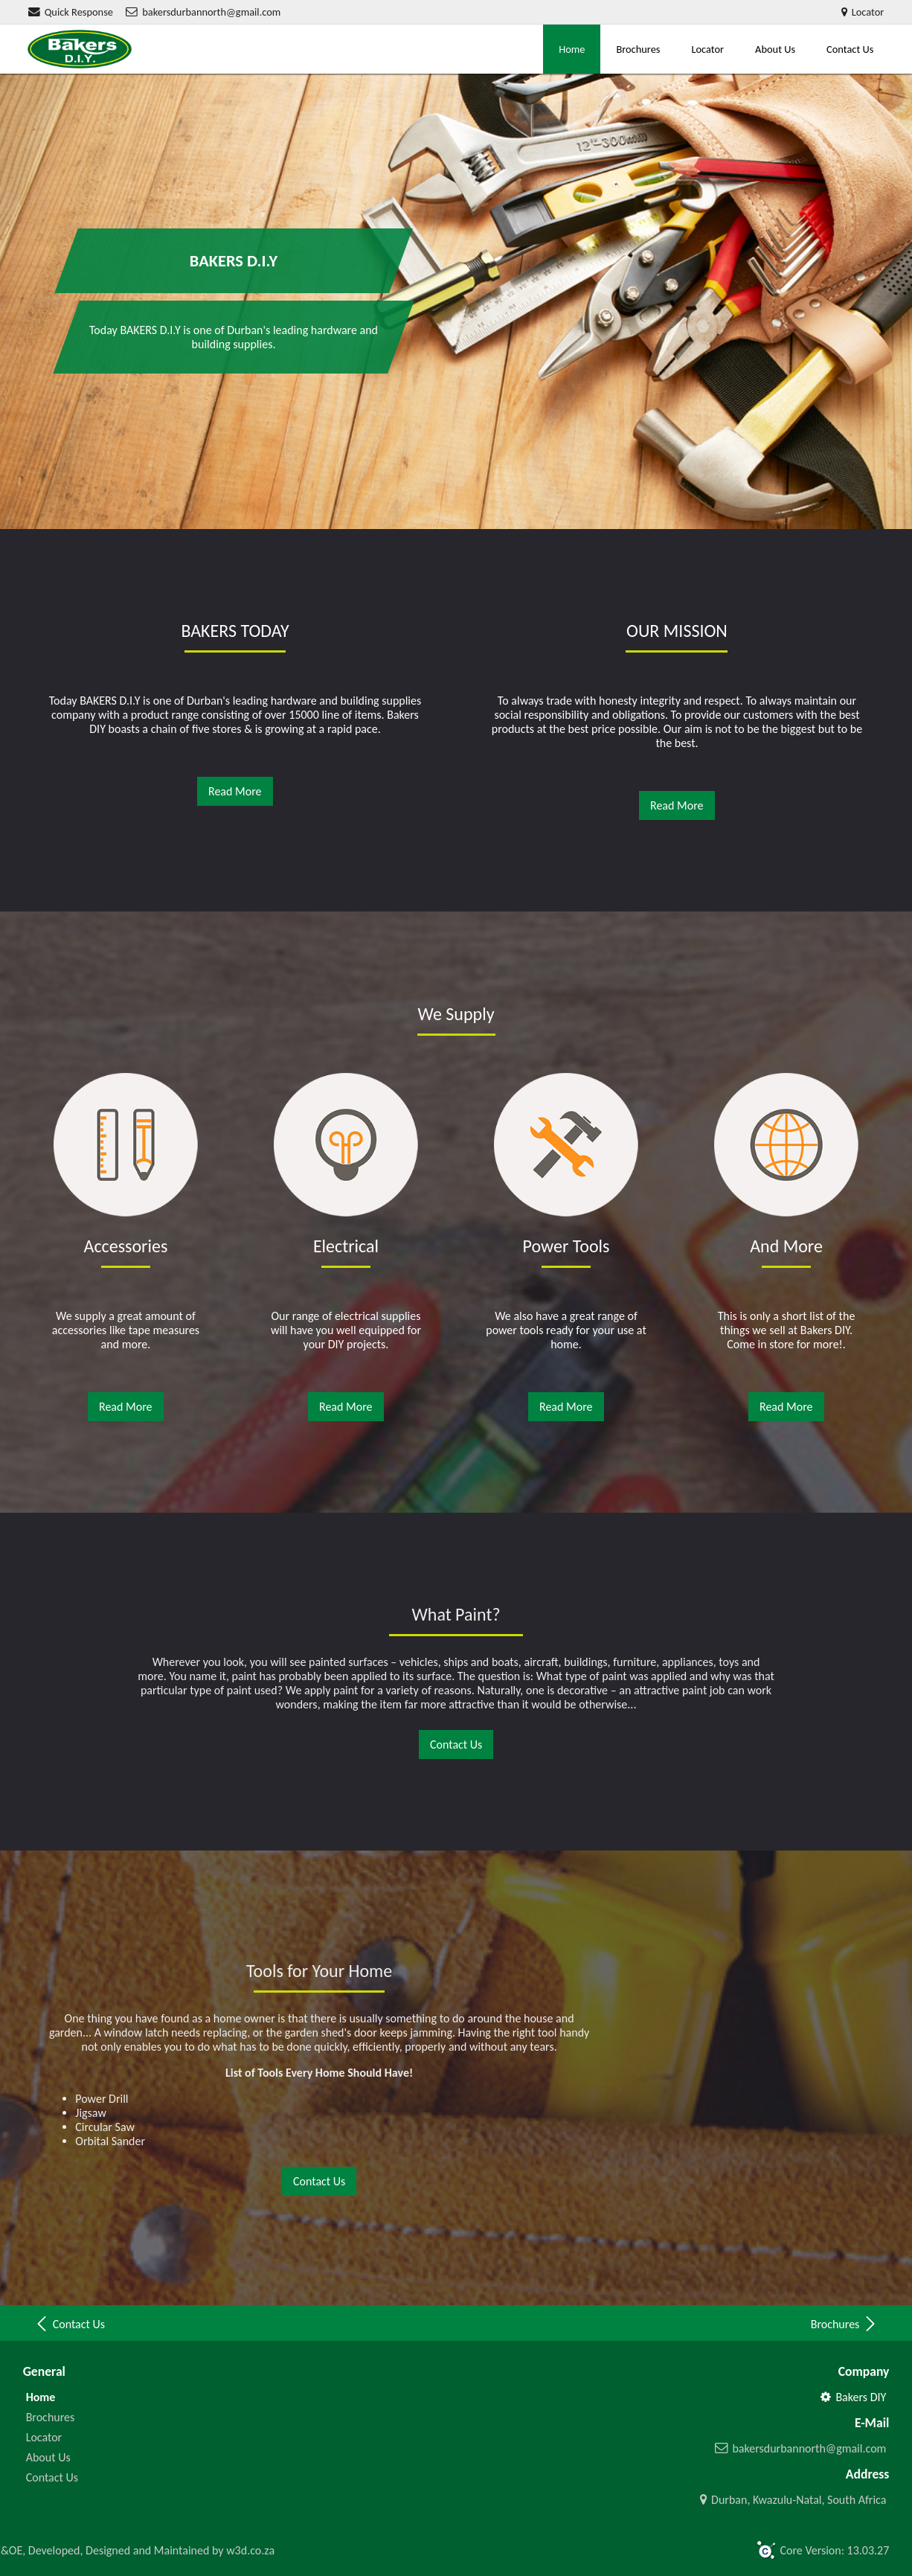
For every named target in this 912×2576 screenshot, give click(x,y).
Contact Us (849, 49)
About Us (775, 49)
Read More (235, 791)
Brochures (638, 49)
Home (572, 49)
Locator (707, 49)
